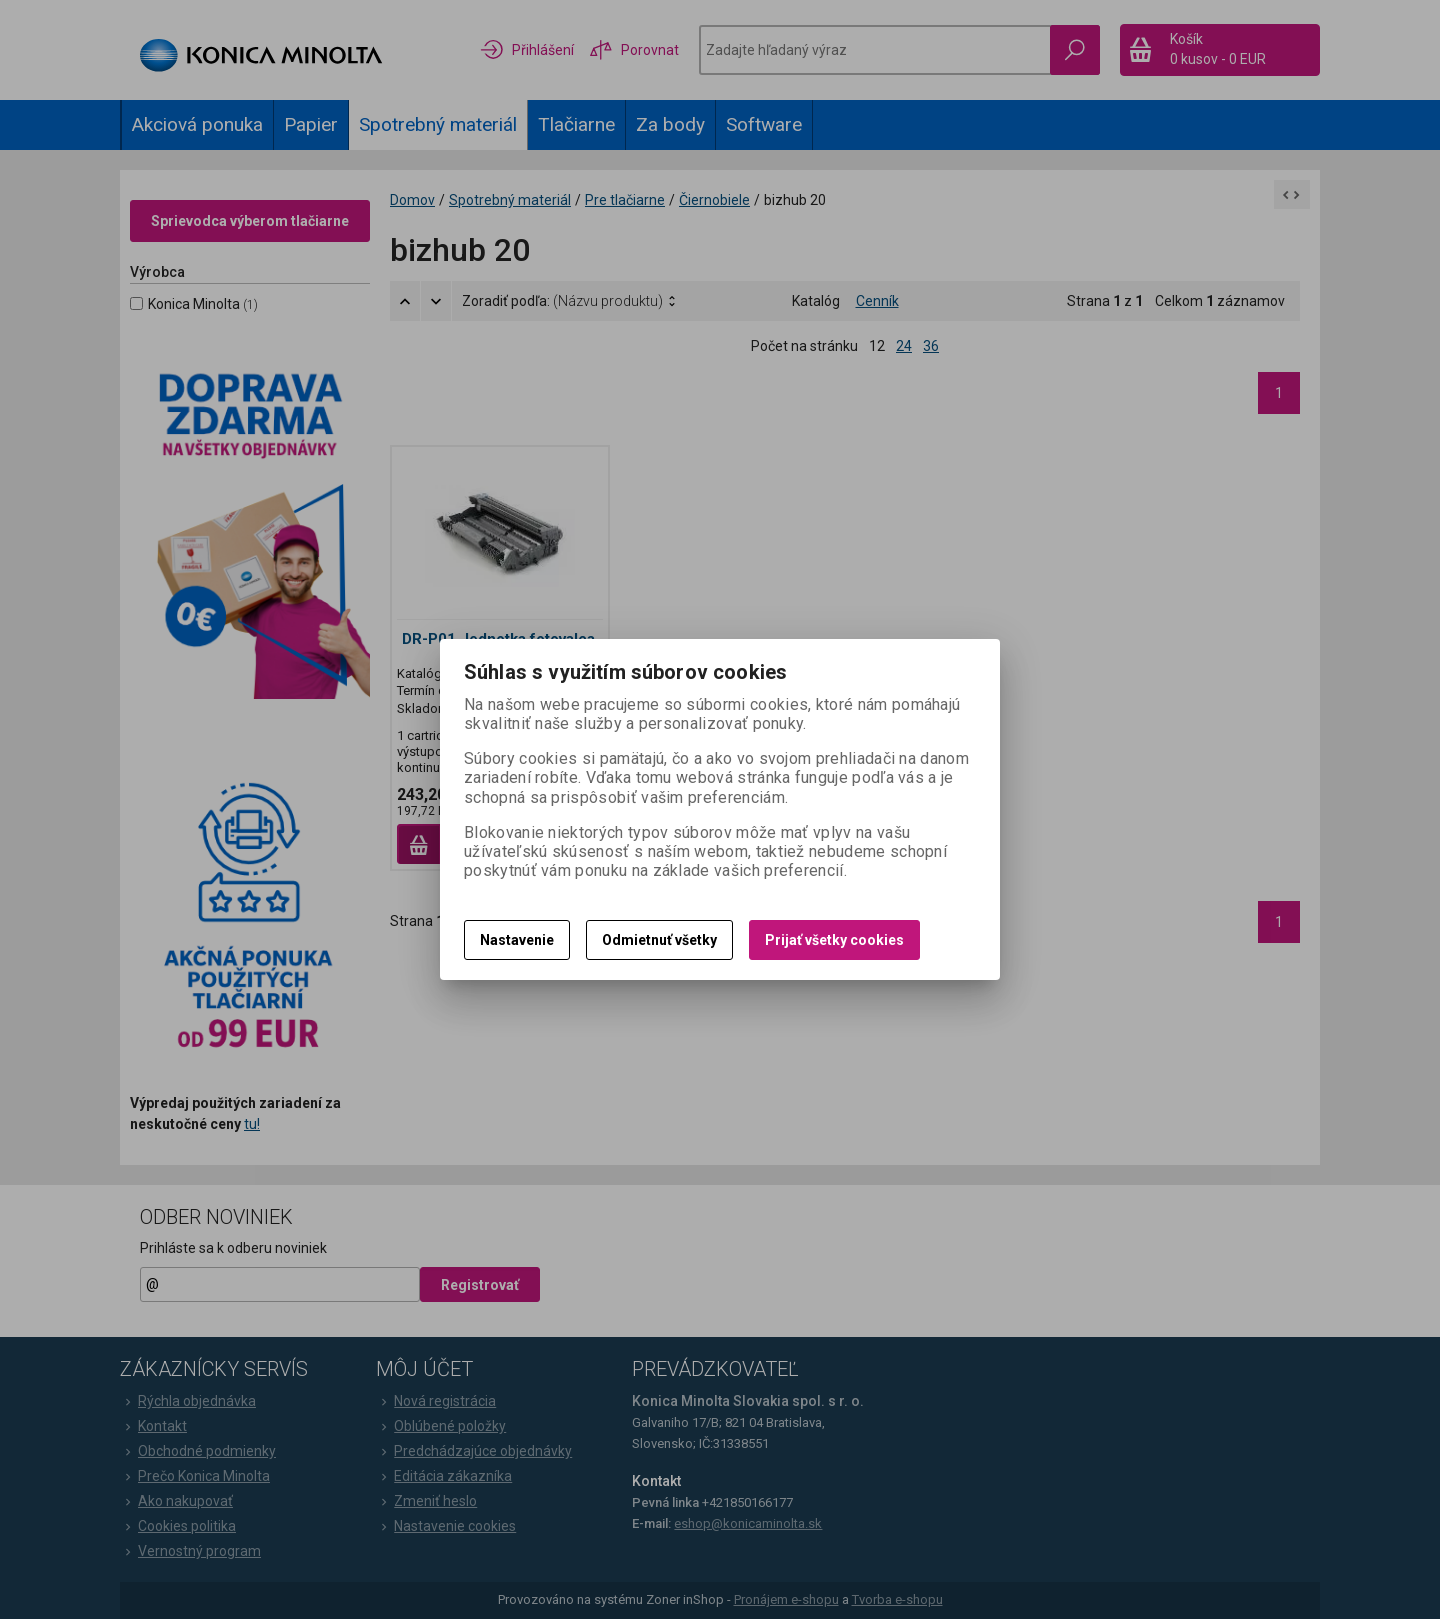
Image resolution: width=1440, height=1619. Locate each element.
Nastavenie (517, 940)
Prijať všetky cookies (834, 940)
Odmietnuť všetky (659, 940)
